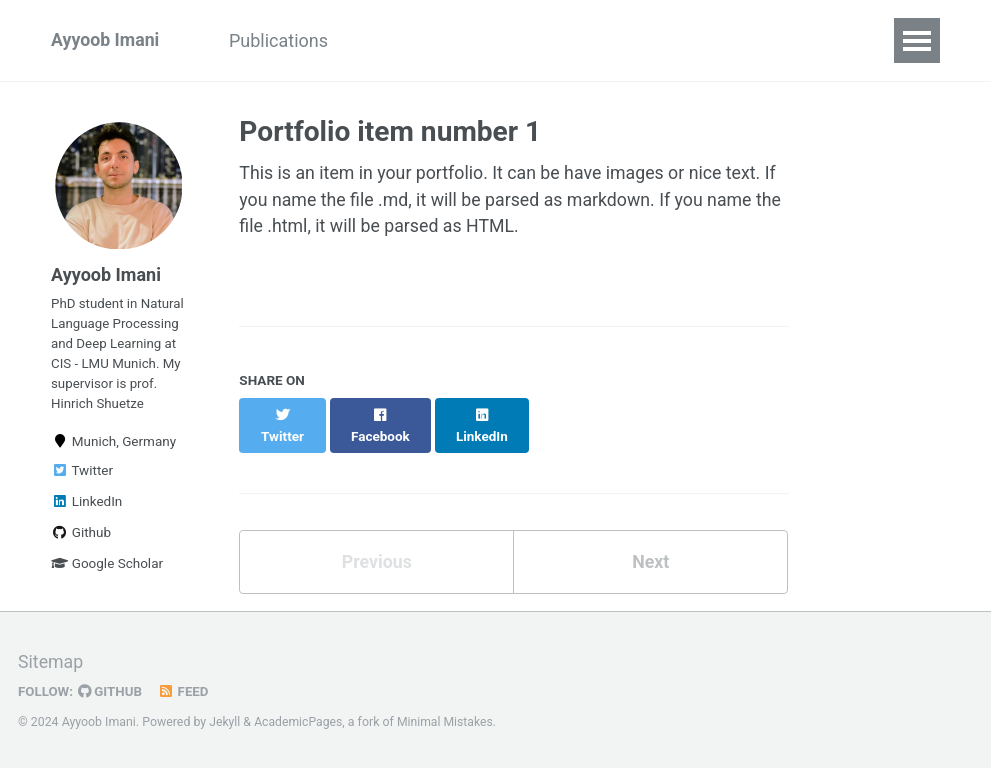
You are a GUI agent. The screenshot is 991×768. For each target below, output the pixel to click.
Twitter (82, 476)
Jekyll (225, 722)
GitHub (111, 691)
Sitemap (51, 662)
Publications (282, 40)
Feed (185, 691)
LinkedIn (86, 507)
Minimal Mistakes (447, 722)
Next (651, 542)
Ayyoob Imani (106, 40)
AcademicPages (299, 722)
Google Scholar (107, 569)
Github (81, 538)
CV (379, 40)
